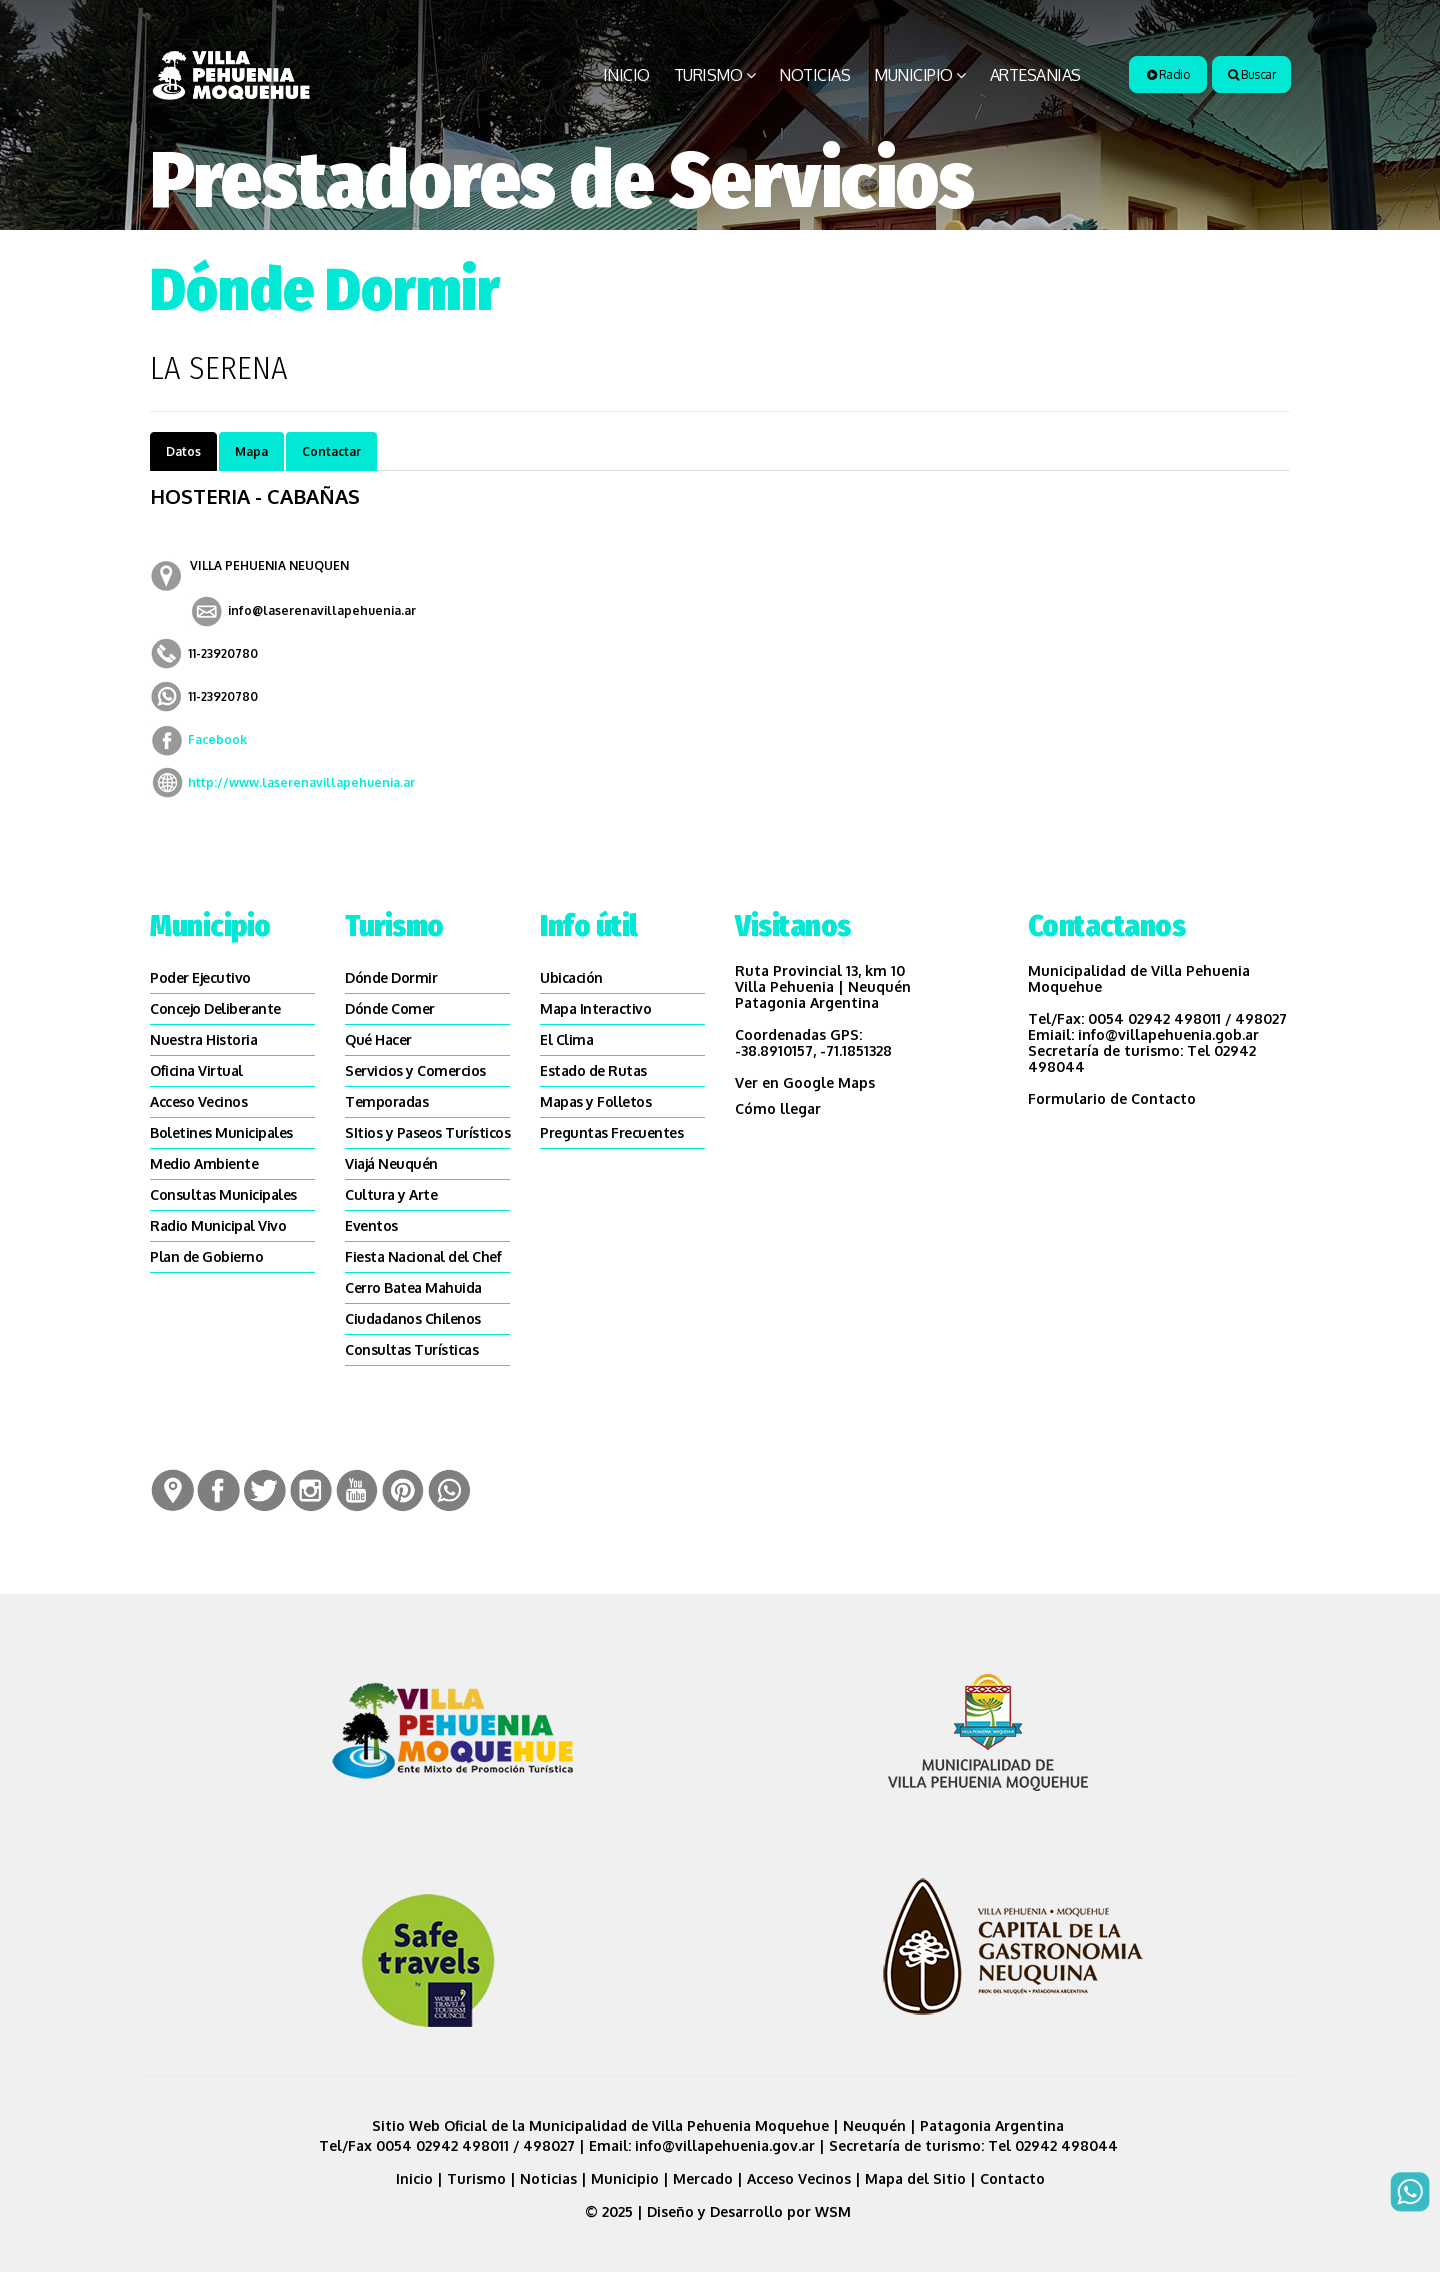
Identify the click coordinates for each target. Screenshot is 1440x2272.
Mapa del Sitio (915, 2178)
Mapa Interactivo (595, 1008)
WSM (835, 2211)
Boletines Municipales (221, 1132)
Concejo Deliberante (215, 1008)
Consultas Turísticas (411, 1349)
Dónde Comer (390, 1008)
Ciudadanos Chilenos (413, 1318)
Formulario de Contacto (1112, 1098)
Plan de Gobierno (206, 1256)
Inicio (626, 75)
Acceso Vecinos (198, 1101)
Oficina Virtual (196, 1070)
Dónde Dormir (391, 977)
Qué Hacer (378, 1039)
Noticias (814, 75)
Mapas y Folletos (595, 1101)
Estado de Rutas (593, 1070)
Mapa (251, 451)
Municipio (913, 75)
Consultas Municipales (223, 1194)
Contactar (331, 451)
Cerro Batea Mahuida (413, 1287)
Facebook (217, 739)
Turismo (708, 75)
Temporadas (386, 1101)
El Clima (566, 1039)
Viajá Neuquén (391, 1163)
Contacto (1012, 2178)
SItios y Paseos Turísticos (427, 1132)
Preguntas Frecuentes (611, 1132)
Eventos (371, 1225)
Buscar (1251, 74)
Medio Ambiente (204, 1163)
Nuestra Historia (203, 1039)
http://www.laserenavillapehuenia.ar (301, 782)
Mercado (703, 2178)
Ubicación (571, 977)
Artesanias (1035, 75)
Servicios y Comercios (415, 1070)
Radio (1168, 74)
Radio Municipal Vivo (218, 1225)
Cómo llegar (778, 1108)
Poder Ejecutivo (200, 977)
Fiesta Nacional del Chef (423, 1256)
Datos (183, 451)
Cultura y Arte (391, 1194)
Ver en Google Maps (805, 1082)
